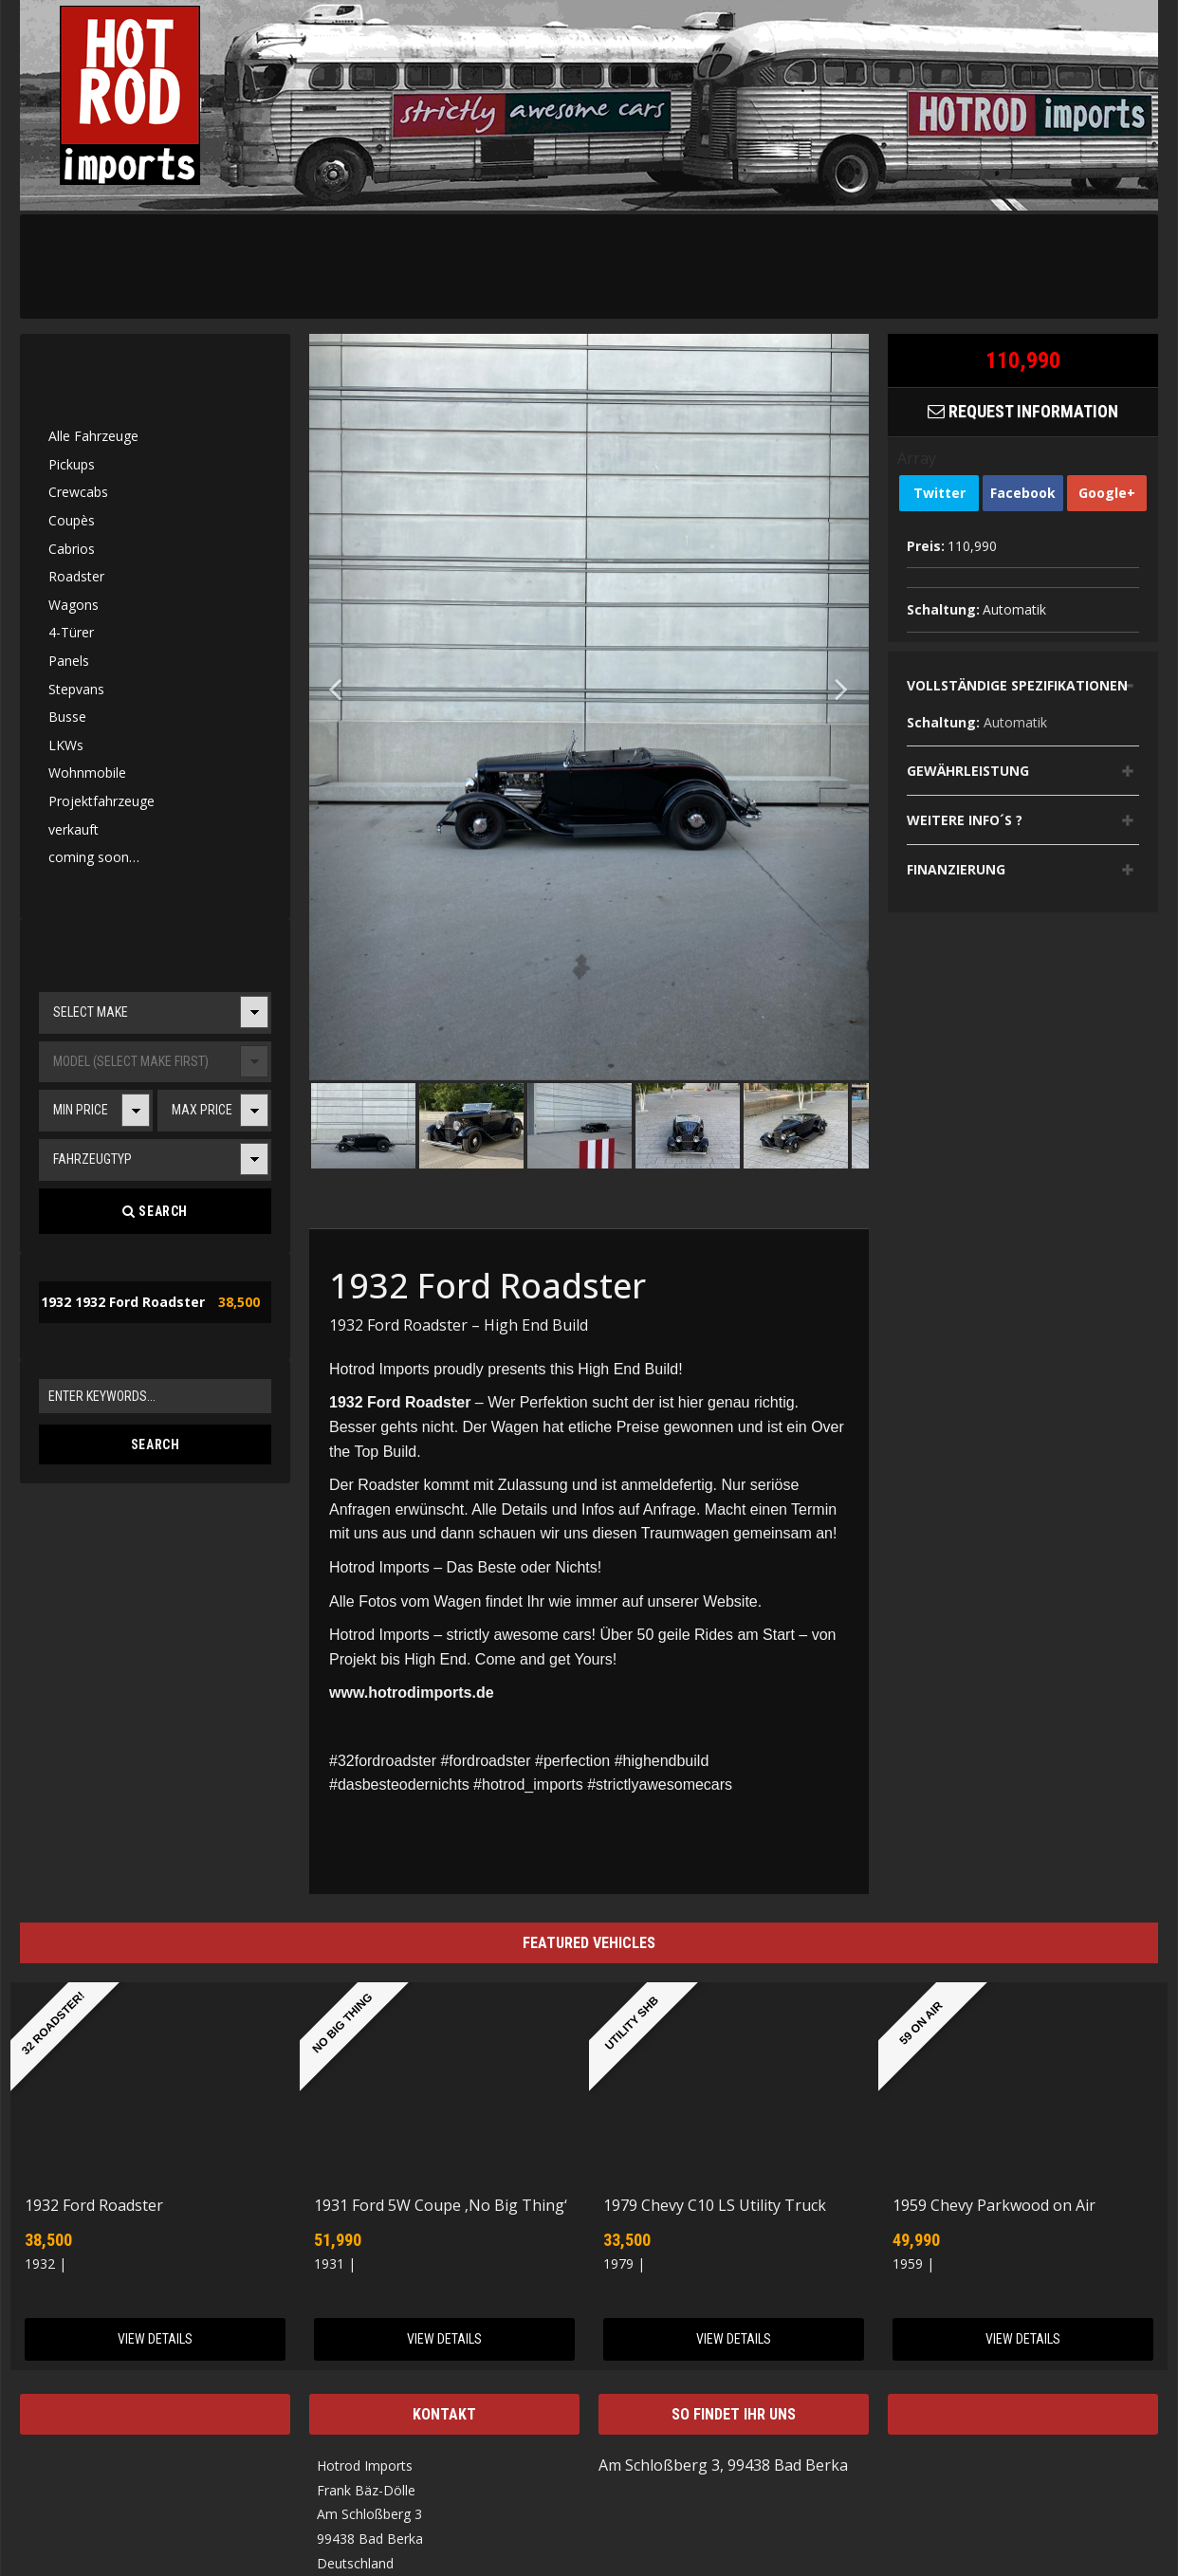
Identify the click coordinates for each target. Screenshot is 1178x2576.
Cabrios (71, 549)
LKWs (65, 745)
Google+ (1106, 493)
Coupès (71, 520)
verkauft (73, 829)
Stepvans (76, 689)
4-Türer (71, 632)
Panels (68, 661)
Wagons (73, 605)
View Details (155, 2338)
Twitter (939, 493)
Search (155, 1211)
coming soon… (93, 857)
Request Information (1023, 411)
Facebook (1023, 493)
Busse (67, 717)
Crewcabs (78, 492)
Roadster (76, 576)
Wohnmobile (87, 773)
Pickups (71, 464)
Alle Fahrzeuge (93, 436)
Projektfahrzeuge (101, 801)
